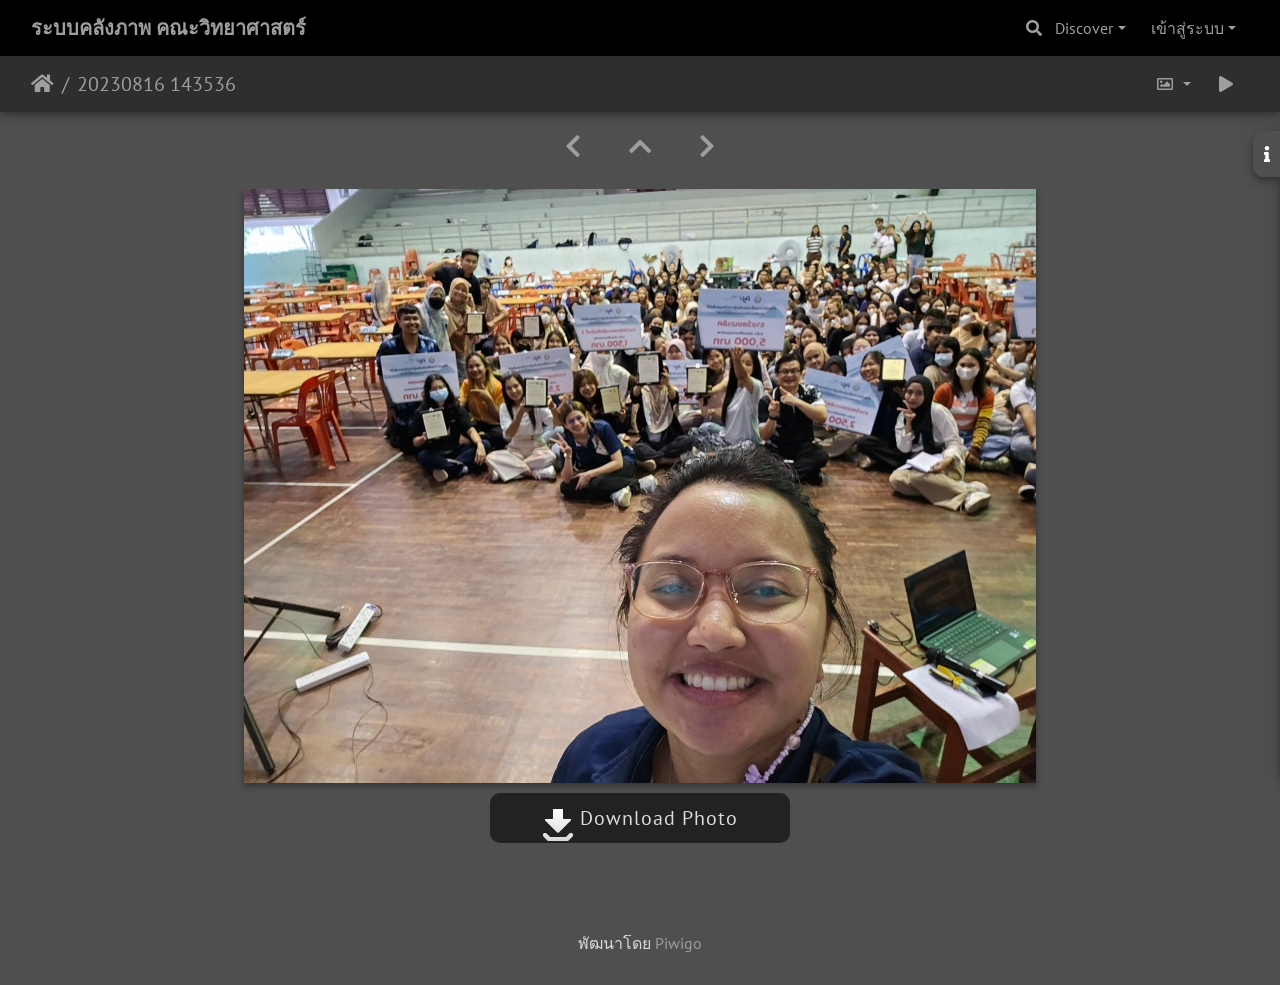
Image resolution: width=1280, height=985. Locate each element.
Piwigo (678, 943)
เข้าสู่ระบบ (1187, 28)
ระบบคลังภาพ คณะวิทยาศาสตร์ (168, 28)
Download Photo (640, 818)
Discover (1084, 28)
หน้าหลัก (42, 84)
